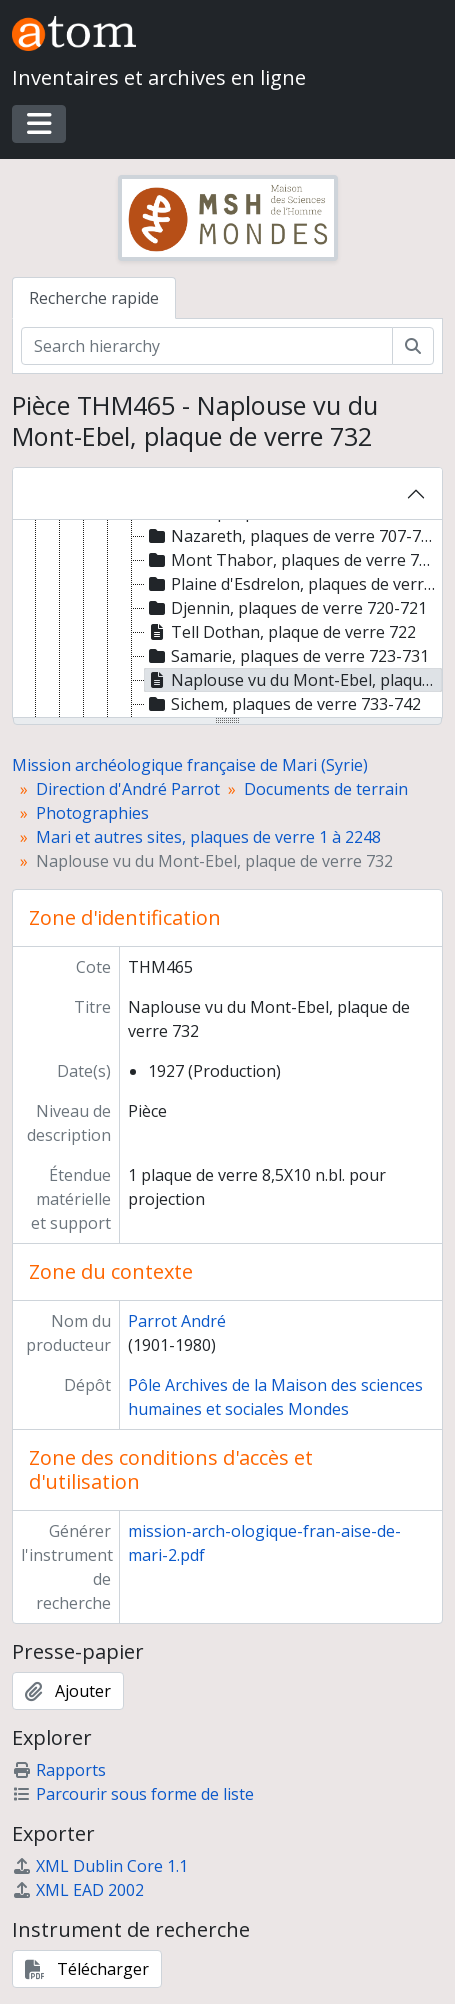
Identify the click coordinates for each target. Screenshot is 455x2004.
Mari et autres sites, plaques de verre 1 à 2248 (208, 837)
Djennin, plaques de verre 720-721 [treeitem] (286, 608)
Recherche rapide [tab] (94, 298)
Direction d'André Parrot (128, 789)
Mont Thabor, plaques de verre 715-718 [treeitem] (293, 560)
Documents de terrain (326, 789)
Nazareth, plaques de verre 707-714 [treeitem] (292, 536)
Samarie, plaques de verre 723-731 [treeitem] (287, 656)
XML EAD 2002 (78, 1890)
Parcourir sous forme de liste (133, 1794)
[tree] (227, 620)
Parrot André (177, 1321)
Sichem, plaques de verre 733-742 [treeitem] (283, 704)
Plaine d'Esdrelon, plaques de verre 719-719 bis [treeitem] (293, 584)
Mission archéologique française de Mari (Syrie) (190, 765)
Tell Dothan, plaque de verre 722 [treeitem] (280, 632)
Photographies (92, 813)
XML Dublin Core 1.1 (100, 1866)
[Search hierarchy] (207, 346)
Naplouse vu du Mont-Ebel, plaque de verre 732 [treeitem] (293, 680)
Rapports (59, 1770)
